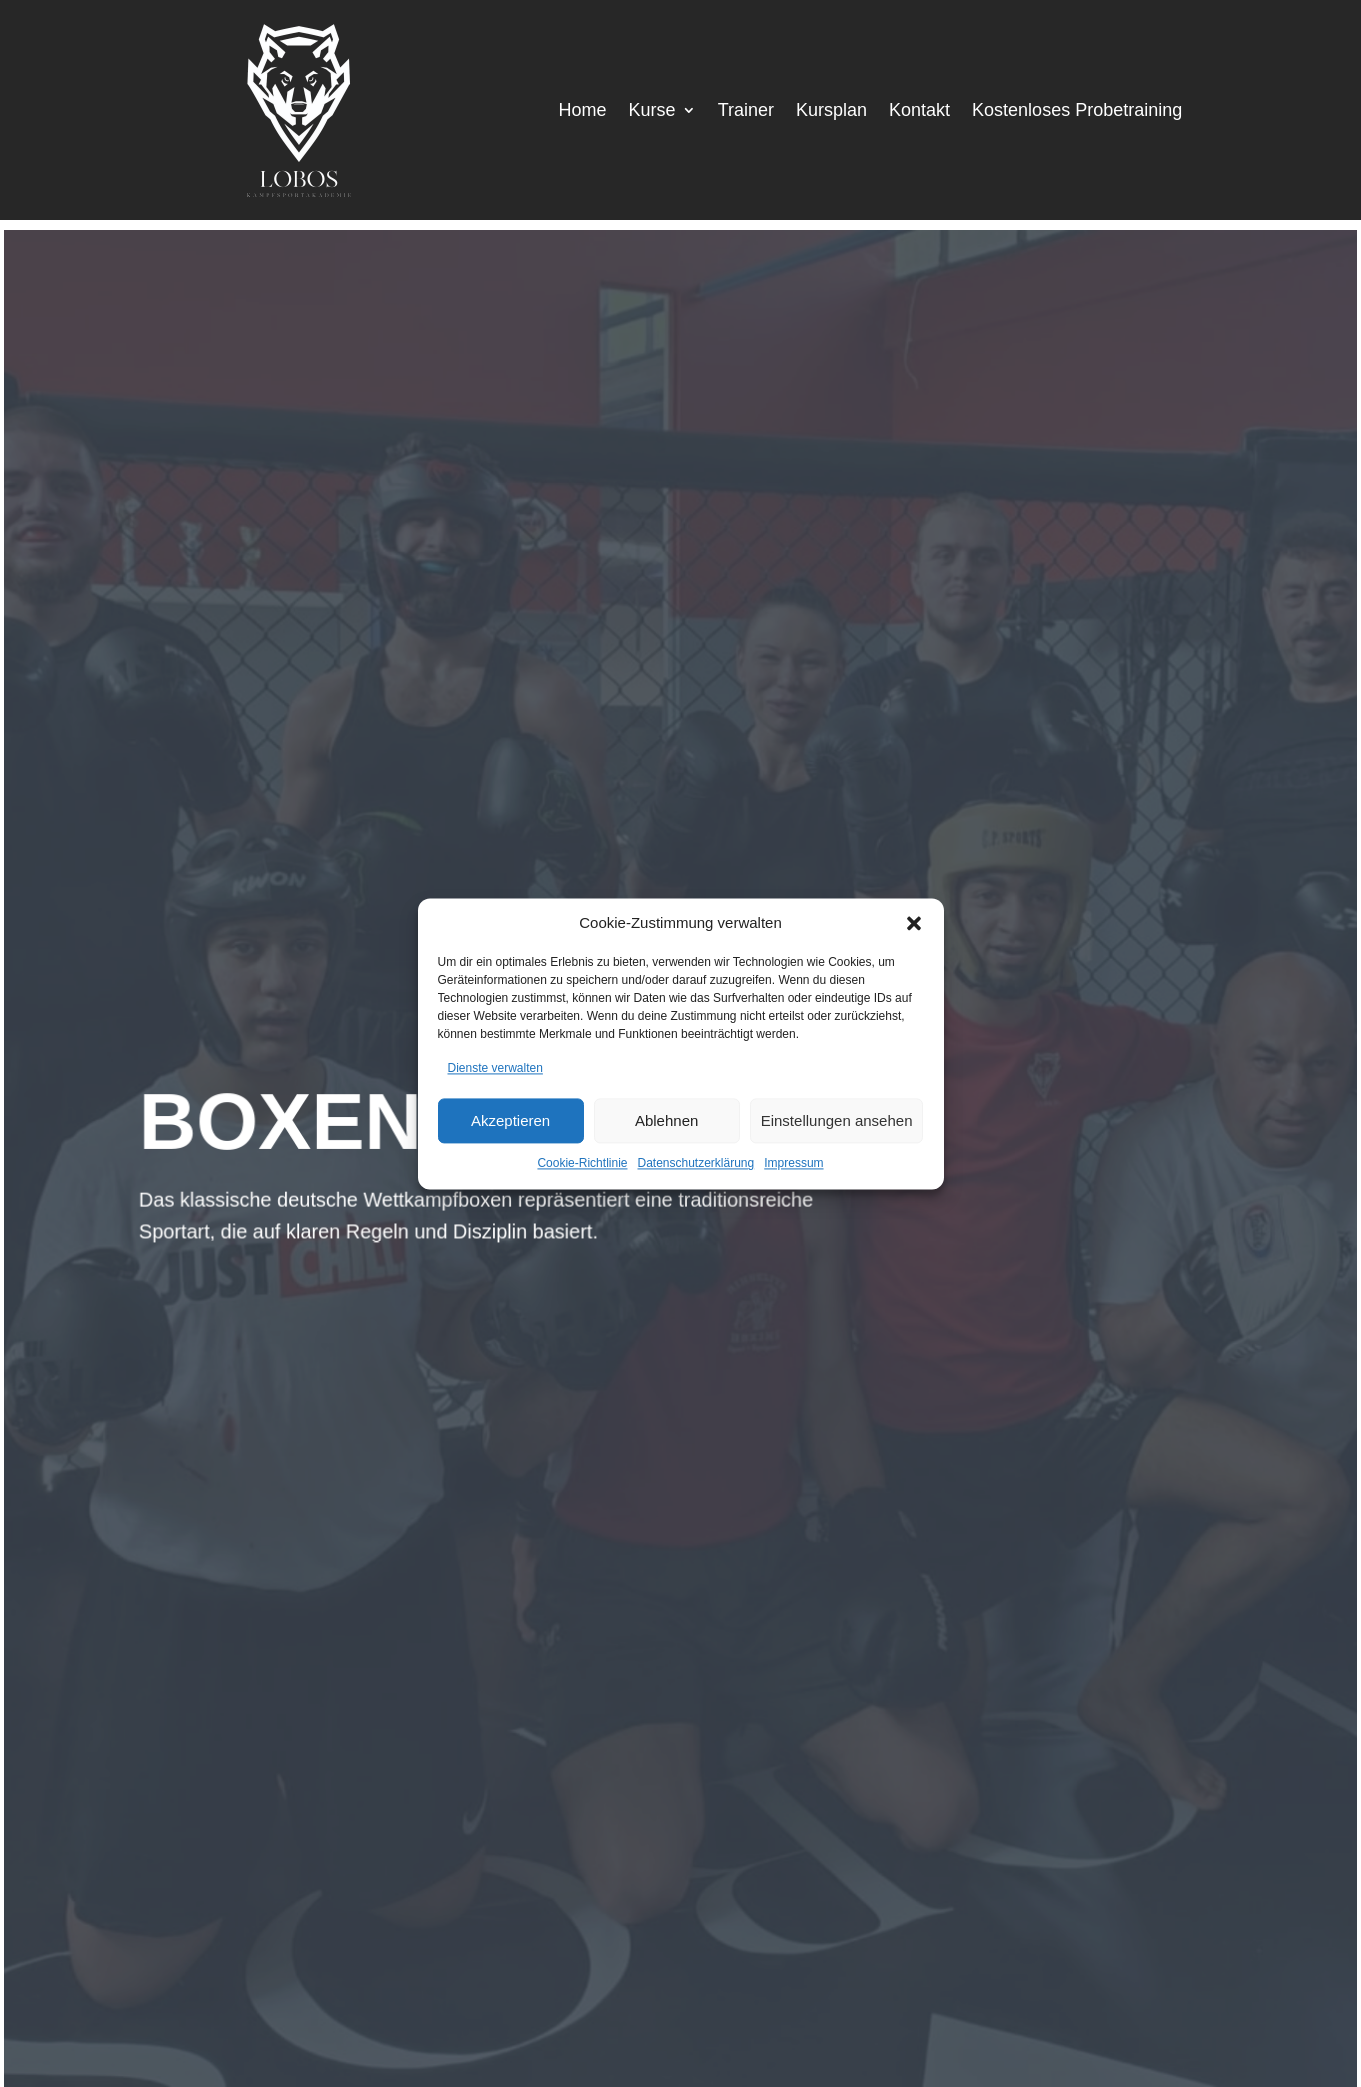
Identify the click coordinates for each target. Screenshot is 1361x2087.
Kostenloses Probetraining (1077, 111)
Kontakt (919, 111)
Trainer (746, 111)
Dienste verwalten (495, 1068)
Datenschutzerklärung (695, 1164)
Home (583, 111)
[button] (914, 923)
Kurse (652, 111)
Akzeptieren (510, 1120)
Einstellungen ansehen (837, 1120)
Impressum (793, 1164)
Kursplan (831, 111)
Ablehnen (666, 1120)
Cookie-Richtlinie (582, 1164)
